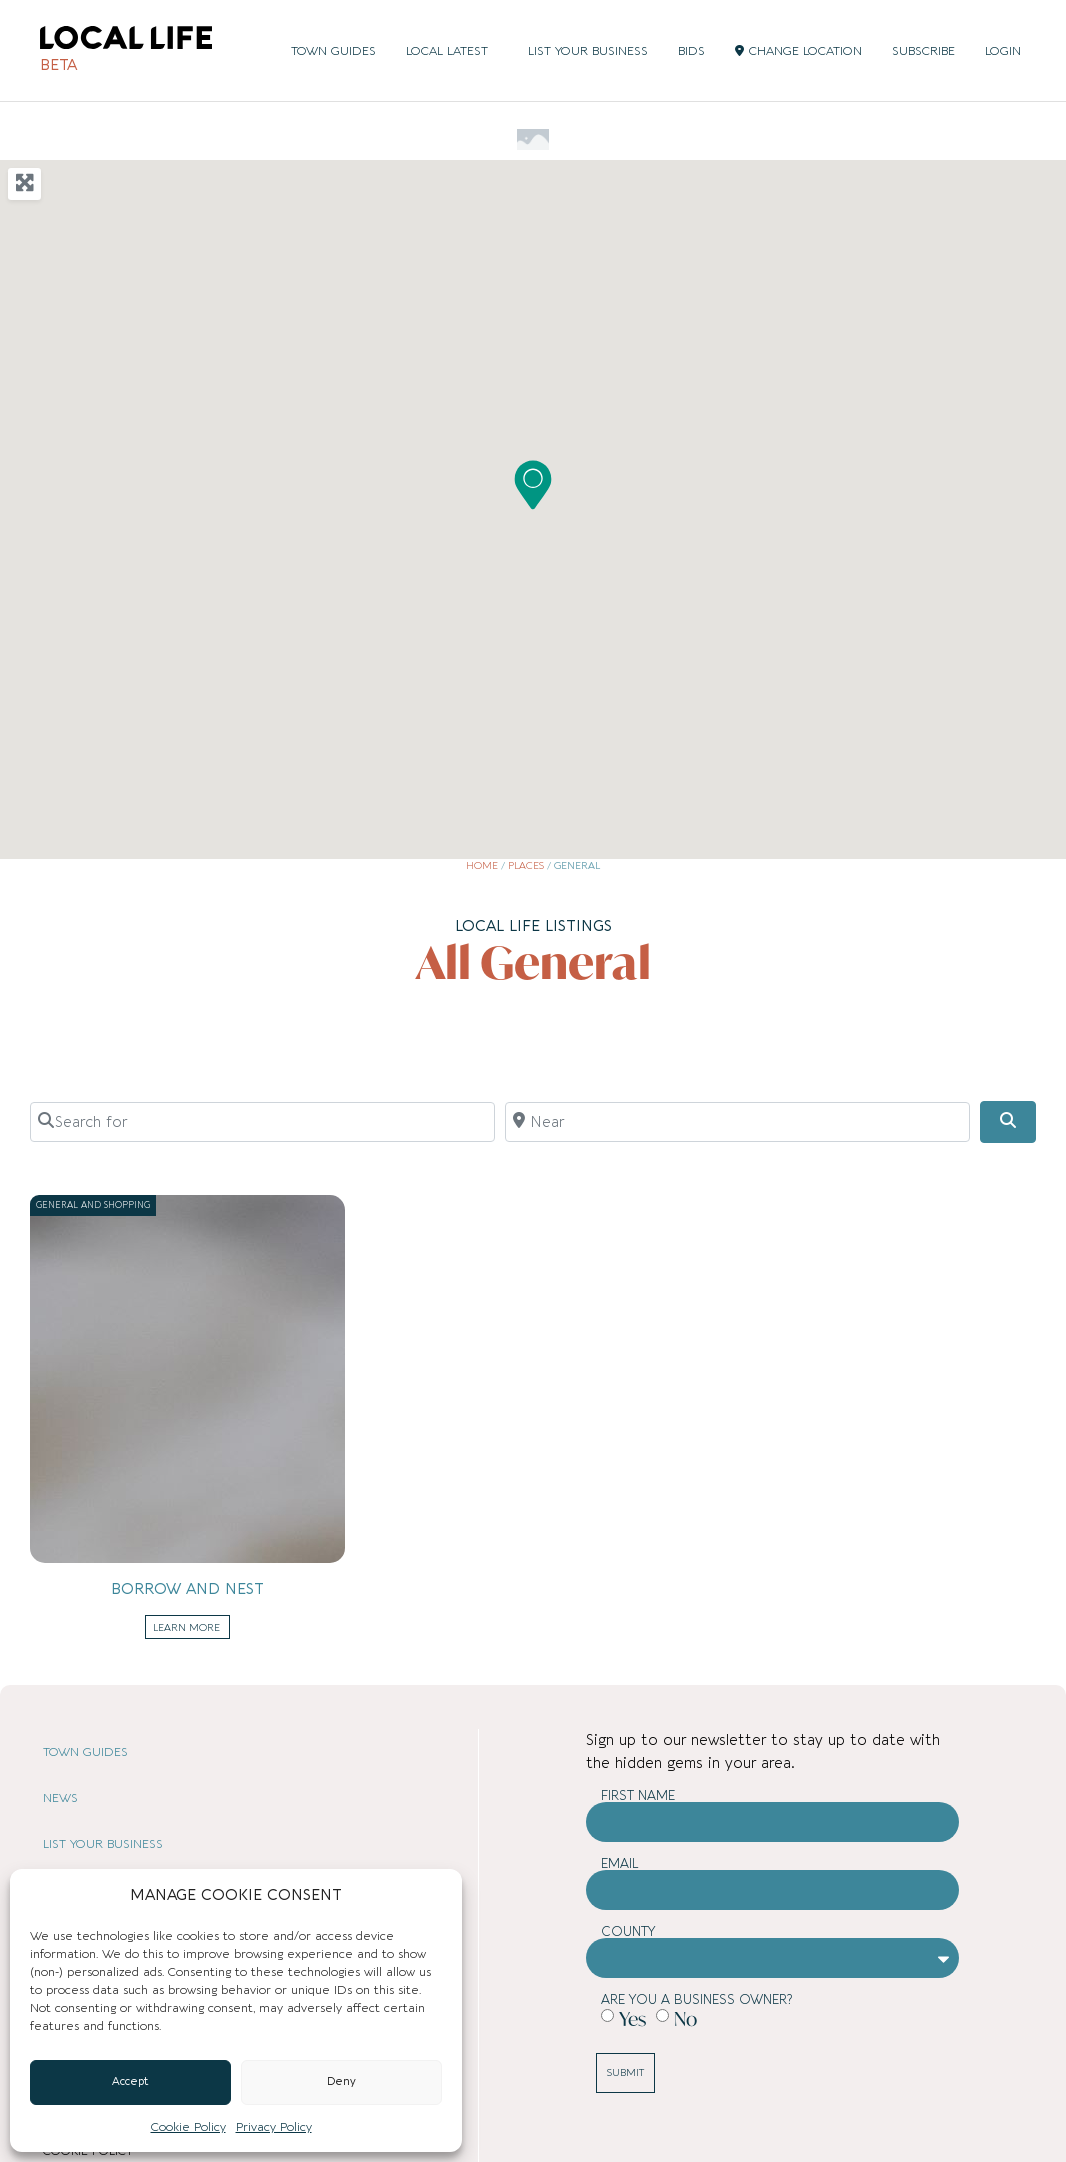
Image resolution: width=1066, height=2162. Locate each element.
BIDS (691, 51)
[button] (533, 485)
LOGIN (1003, 51)
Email (620, 1863)
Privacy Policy (274, 2127)
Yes (632, 2017)
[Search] (1008, 1122)
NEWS (60, 1798)
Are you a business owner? (696, 1999)
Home (482, 866)
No (685, 2017)
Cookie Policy (188, 2127)
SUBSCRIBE (923, 51)
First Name (638, 1795)
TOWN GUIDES (333, 51)
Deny (341, 2081)
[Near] (737, 1122)
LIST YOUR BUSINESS (588, 51)
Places (526, 866)
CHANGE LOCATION (798, 51)
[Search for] (262, 1122)
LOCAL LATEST (452, 51)
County (628, 1931)
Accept (130, 2081)
